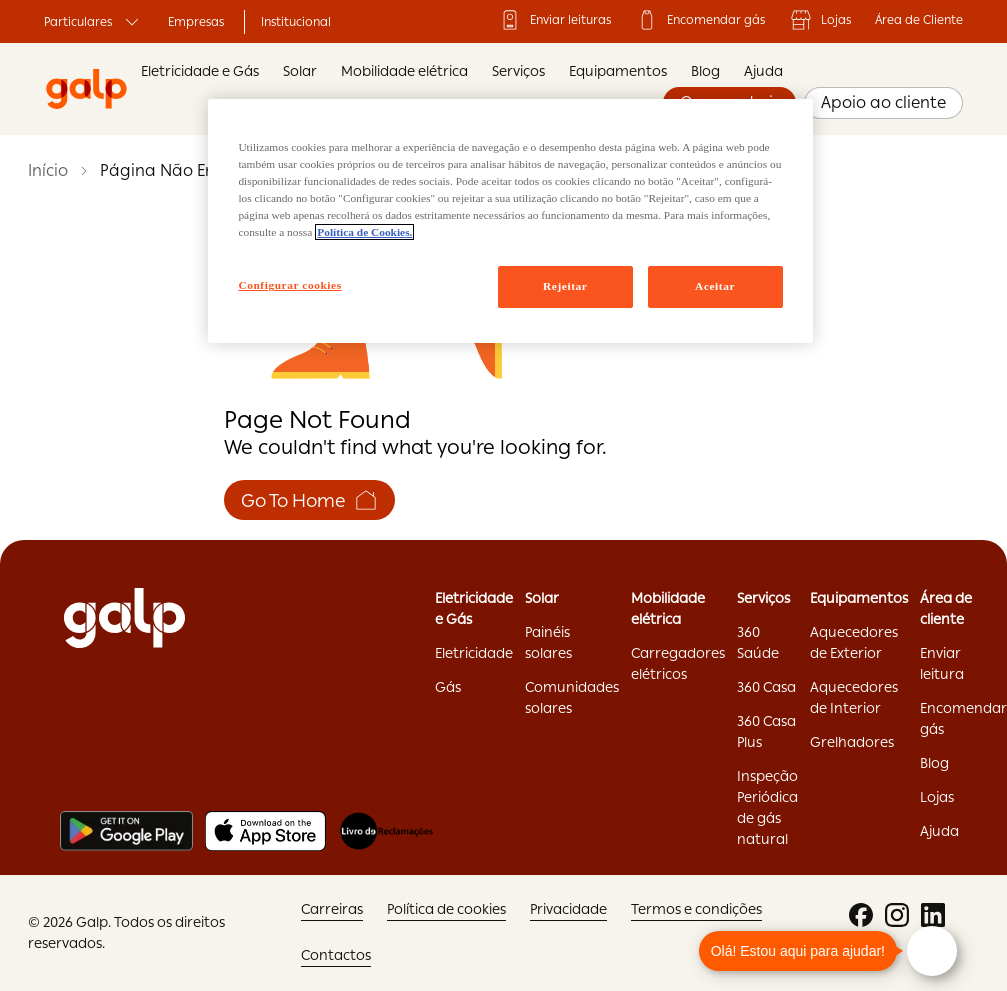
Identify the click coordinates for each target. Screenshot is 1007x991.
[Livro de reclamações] (386, 831)
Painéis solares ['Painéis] (548, 642)
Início (48, 170)
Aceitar (715, 286)
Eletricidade (474, 653)
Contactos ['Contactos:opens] (336, 955)
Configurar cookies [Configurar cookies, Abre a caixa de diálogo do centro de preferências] (289, 285)
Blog (705, 71)
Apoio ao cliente (883, 102)
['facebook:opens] (861, 915)
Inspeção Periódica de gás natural (767, 807)
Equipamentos (618, 71)
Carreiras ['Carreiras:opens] (332, 909)
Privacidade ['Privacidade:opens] (568, 909)
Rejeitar (565, 286)
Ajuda (763, 71)
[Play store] (126, 831)
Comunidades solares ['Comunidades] (572, 697)
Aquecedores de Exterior (854, 642)
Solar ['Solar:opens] (542, 598)
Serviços (518, 71)
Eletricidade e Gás (200, 71)
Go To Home (309, 500)
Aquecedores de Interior (854, 697)
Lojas (820, 20)
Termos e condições (696, 909)
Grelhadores (852, 742)
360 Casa (766, 687)
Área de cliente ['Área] (946, 608)
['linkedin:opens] (933, 915)
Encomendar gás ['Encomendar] (700, 20)
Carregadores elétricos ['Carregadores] (678, 663)
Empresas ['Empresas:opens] (196, 22)
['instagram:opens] (897, 915)
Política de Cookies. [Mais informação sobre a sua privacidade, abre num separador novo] (364, 232)
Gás (448, 687)
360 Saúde (758, 642)
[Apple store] (265, 831)
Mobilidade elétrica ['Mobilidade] (668, 608)
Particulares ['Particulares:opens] (94, 22)
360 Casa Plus (766, 731)
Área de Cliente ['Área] (919, 20)
